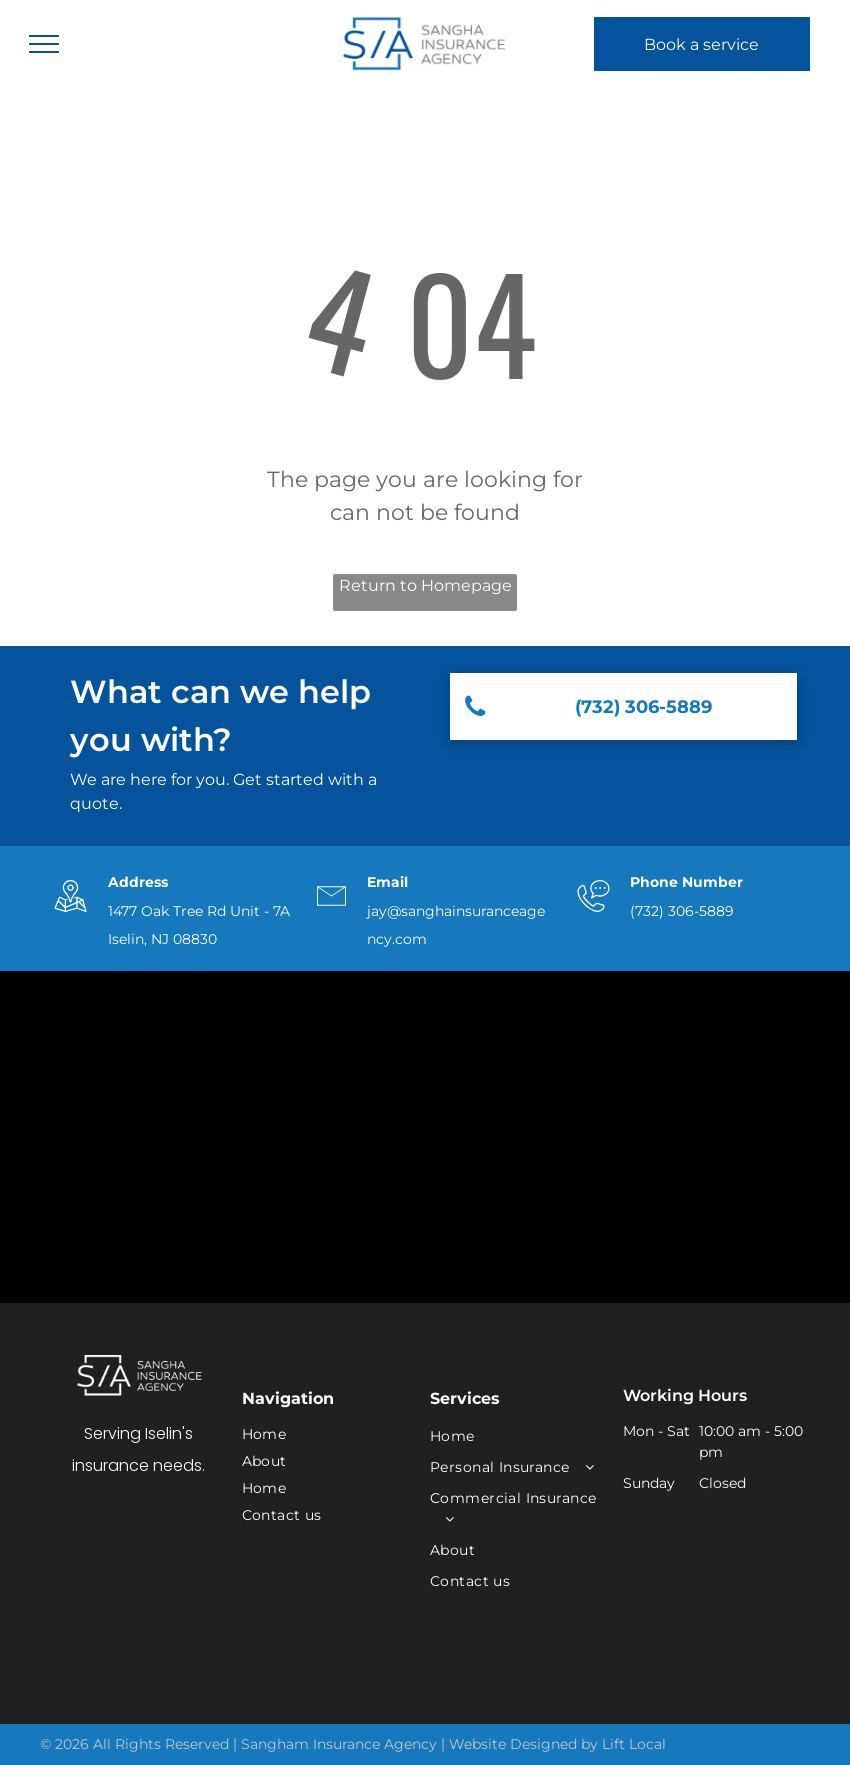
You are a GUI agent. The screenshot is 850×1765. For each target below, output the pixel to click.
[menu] (44, 44)
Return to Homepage (425, 585)
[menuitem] (322, 1434)
